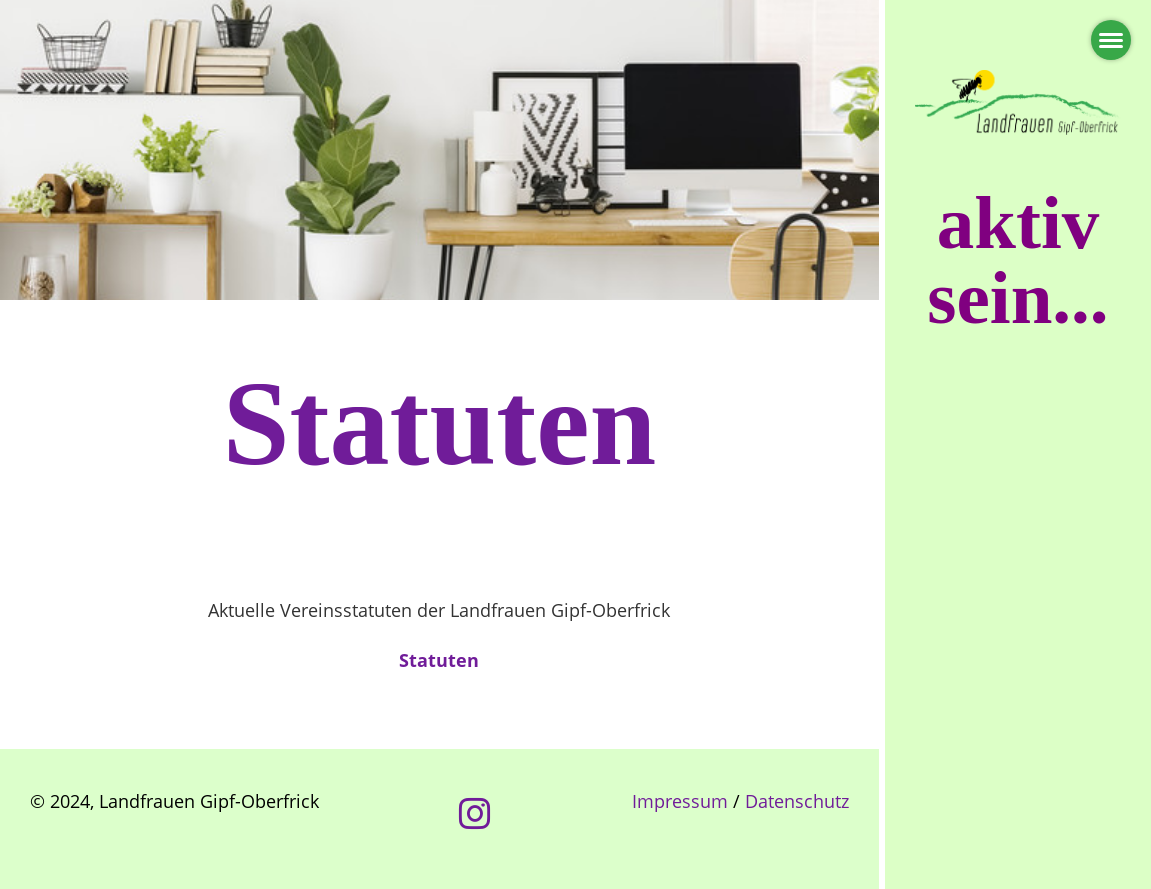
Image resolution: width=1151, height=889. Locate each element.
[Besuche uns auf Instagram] (475, 813)
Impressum (680, 801)
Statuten (439, 660)
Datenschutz (797, 801)
